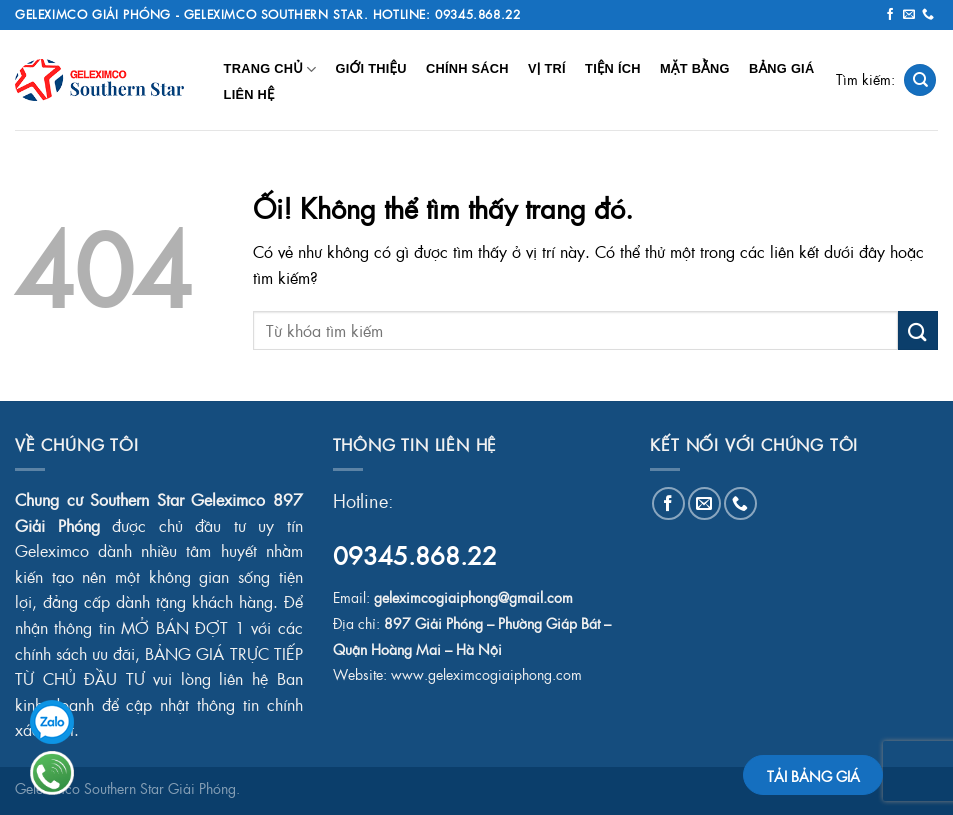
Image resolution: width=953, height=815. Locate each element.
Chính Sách (467, 68)
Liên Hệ (249, 94)
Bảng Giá (781, 68)
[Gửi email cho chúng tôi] (909, 15)
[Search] (920, 80)
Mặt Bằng (695, 68)
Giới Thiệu (370, 68)
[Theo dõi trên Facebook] (890, 15)
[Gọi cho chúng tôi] (928, 15)
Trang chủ (270, 69)
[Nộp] (918, 330)
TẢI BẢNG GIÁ (813, 776)
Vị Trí (547, 68)
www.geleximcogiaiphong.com (486, 674)
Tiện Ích (613, 68)
